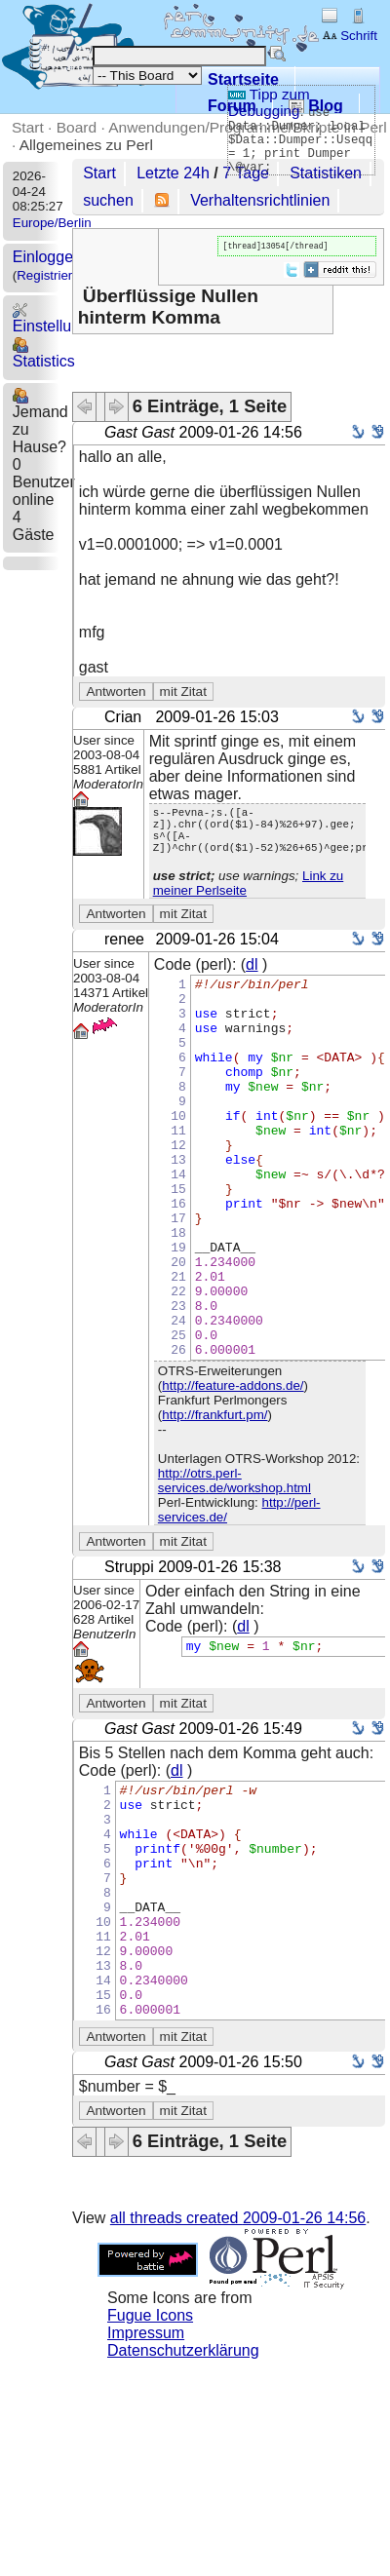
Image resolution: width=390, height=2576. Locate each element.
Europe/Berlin (52, 222)
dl (251, 978)
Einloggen (47, 257)
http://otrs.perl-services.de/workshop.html (234, 1570)
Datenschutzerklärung (183, 2487)
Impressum (145, 2469)
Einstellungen (59, 318)
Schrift (349, 35)
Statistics (44, 353)
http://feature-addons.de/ (232, 1475)
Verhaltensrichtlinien (260, 200)
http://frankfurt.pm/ (214, 1504)
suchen (108, 200)
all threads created (238, 2354)
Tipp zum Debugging (269, 102)
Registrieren (52, 275)
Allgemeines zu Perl (86, 144)
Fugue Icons (150, 2451)
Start (28, 127)
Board (77, 127)
